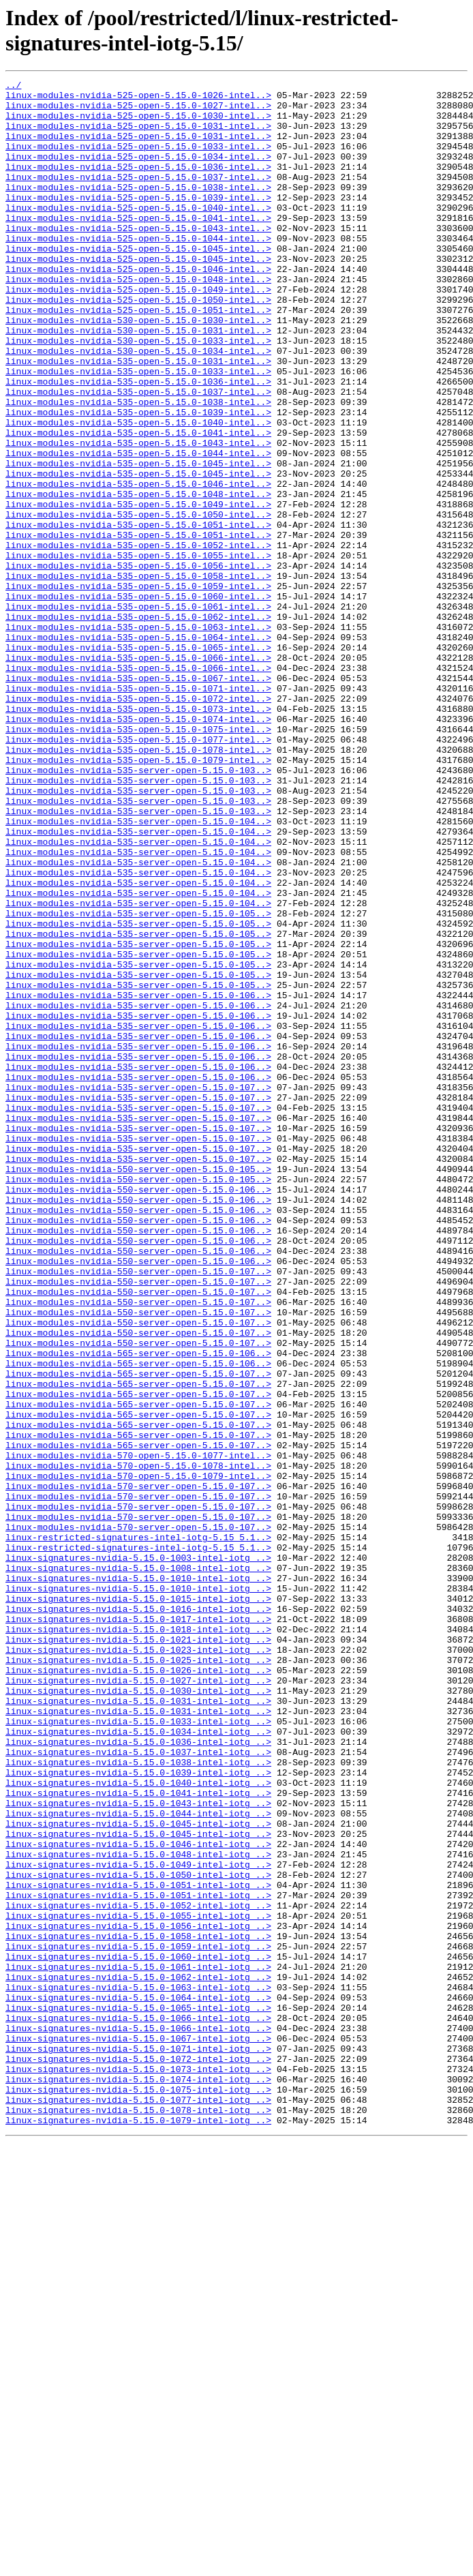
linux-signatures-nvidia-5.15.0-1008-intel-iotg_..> (138, 1866)
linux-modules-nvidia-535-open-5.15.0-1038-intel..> (138, 467)
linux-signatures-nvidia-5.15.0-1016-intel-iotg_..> (138, 1915)
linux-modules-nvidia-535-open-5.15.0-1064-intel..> (138, 749)
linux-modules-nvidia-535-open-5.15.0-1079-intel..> (138, 896)
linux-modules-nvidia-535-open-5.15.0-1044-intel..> (138, 528)
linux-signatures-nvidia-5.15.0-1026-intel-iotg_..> (138, 1989)
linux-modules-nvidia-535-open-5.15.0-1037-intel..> (138, 455)
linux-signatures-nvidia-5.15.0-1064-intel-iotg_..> (138, 2382)
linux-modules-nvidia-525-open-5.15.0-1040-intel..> (138, 234)
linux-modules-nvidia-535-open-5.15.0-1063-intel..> (138, 737)
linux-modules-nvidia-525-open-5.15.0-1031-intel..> (138, 136)
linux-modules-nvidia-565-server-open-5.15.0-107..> (138, 1633)
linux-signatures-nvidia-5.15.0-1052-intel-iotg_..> (138, 2271)
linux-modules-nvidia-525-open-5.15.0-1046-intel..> (138, 307)
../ (13, 86)
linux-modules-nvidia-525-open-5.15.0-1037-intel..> (138, 197)
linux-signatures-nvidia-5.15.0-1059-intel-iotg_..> (138, 2320)
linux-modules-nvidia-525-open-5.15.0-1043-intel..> (138, 258)
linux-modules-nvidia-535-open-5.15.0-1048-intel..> (138, 577)
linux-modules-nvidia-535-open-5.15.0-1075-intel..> (138, 860)
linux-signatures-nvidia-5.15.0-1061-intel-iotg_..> (138, 2345)
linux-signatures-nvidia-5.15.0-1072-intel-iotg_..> (138, 2455)
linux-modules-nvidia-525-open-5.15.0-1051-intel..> (138, 356)
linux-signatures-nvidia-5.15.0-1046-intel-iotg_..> (138, 2197)
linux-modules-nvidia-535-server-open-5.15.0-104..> (138, 970)
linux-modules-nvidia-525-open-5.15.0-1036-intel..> (138, 185)
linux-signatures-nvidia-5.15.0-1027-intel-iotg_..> (138, 2001)
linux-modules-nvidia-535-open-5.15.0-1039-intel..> (138, 479)
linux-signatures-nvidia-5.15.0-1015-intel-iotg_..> (138, 1903)
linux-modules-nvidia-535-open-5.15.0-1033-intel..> (138, 430)
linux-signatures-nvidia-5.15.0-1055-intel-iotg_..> (138, 2283)
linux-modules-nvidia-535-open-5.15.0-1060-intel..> (138, 700)
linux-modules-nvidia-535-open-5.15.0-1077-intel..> (138, 872)
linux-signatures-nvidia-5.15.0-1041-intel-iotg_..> (138, 2136)
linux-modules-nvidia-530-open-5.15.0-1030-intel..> (138, 369)
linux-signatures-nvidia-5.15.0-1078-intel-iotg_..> (138, 2517)
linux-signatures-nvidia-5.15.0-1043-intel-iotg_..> (138, 2148)
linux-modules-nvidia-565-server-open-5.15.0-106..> (138, 1608)
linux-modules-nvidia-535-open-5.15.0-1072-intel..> (138, 823)
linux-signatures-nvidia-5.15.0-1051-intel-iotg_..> (138, 2247)
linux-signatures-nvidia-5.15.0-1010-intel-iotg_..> (138, 1878)
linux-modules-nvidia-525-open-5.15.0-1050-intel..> (138, 344)
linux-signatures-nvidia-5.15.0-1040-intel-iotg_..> (138, 2124)
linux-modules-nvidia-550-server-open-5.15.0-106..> (138, 1412)
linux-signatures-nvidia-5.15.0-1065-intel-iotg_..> (138, 2394)
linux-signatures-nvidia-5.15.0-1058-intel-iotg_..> (138, 2308)
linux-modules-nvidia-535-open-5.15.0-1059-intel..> (138, 688)
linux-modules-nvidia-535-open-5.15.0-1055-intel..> (138, 651)
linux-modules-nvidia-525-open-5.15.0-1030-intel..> (138, 123)
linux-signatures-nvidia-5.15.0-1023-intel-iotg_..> (138, 1964)
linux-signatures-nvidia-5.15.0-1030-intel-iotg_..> (138, 2013)
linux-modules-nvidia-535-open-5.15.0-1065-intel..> (138, 761)
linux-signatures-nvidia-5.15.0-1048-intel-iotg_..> (138, 2210)
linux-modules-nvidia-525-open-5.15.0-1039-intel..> (138, 221)
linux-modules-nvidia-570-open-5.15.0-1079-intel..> (138, 1756)
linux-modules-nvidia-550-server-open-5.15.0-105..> (138, 1387)
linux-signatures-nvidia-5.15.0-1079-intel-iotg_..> (138, 2529)
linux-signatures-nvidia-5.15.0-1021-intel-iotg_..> (138, 1952)
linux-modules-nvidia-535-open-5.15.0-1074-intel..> (138, 847)
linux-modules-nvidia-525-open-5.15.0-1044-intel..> (138, 271)
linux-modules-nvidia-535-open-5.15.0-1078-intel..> (138, 884)
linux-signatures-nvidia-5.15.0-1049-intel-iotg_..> (138, 2222)
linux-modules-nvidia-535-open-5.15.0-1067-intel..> (138, 798)
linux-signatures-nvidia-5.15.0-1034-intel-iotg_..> (138, 2062)
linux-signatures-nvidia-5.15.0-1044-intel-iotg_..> (138, 2161)
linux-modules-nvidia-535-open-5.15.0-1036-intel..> (138, 442)
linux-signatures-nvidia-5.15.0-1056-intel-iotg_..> (138, 2296)
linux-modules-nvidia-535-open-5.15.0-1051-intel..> (138, 614)
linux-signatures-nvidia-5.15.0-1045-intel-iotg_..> (138, 2173)
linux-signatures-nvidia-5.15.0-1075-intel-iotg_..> (138, 2492)
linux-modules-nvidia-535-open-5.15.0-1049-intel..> (138, 590)
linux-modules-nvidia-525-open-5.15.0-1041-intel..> (138, 246)
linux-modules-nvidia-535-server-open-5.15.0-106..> (138, 1179)
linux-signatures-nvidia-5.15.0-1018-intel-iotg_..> (138, 1940)
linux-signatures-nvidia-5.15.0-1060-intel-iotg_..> (138, 2332)
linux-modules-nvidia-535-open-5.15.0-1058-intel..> (138, 676)
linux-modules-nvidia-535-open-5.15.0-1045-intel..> (138, 541)
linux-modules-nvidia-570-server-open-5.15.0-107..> (138, 1768)
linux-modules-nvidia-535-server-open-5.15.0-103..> (138, 909)
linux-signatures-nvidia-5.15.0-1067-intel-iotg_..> (138, 2431)
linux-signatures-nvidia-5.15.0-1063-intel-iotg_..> (138, 2369)
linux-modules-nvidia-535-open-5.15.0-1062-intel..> (138, 725)
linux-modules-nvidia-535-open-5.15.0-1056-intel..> (138, 663)
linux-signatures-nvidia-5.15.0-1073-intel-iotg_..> (138, 2467)
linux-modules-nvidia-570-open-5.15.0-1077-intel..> (138, 1731)
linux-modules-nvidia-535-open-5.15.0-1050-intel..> (138, 602)
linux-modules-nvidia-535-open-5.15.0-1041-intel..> (138, 504)
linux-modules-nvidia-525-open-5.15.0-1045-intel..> (138, 283)
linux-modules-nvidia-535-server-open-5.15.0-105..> (138, 1081)
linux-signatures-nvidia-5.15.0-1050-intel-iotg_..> (138, 2234)
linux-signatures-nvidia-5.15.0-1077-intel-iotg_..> (138, 2504)
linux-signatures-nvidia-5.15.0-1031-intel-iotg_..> (138, 2026)
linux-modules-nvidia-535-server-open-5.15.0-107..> (138, 1289)
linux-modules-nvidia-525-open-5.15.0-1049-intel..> (138, 332)
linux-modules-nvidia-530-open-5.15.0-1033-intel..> (138, 393)
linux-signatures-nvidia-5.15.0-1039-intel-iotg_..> (138, 2112)
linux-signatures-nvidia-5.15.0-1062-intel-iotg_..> (138, 2357)
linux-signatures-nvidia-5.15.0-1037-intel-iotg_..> (138, 2087)
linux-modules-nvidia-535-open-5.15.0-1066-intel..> (138, 774)
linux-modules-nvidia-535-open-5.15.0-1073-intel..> (138, 835)
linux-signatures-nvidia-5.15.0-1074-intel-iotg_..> (138, 2480)
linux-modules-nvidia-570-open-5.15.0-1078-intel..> (138, 1743)
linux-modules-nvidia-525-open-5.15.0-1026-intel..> (138, 99)
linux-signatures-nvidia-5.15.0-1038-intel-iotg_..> (138, 2099)
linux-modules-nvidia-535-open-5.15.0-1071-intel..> (138, 811)
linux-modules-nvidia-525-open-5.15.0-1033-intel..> (138, 160)
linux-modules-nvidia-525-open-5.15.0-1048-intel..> (138, 320)
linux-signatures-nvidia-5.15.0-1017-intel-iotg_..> (138, 1927)
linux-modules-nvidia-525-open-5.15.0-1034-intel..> (138, 172)
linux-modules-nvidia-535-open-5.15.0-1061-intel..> (138, 712)
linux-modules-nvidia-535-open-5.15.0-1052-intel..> (138, 639)
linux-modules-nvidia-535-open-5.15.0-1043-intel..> (138, 516)
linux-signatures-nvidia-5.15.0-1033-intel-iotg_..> (138, 2050)
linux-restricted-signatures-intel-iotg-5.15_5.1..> (138, 1829)
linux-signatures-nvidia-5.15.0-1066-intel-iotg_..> (138, 2406)
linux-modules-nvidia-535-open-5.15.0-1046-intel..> (138, 565)
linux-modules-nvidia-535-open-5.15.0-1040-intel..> (138, 491)
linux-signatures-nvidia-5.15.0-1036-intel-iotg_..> (138, 2075)
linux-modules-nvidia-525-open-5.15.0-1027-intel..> (138, 111)
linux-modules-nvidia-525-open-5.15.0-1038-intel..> (138, 209)
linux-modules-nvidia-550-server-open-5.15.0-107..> (138, 1510)
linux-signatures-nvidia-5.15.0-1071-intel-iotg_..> (138, 2443)
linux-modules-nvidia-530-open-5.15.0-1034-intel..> (138, 406)
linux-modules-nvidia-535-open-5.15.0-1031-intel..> (138, 418)
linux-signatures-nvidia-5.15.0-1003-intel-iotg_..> (138, 1854)
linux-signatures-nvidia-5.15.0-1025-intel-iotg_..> (138, 1977)
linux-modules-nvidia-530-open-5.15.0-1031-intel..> (138, 381)
